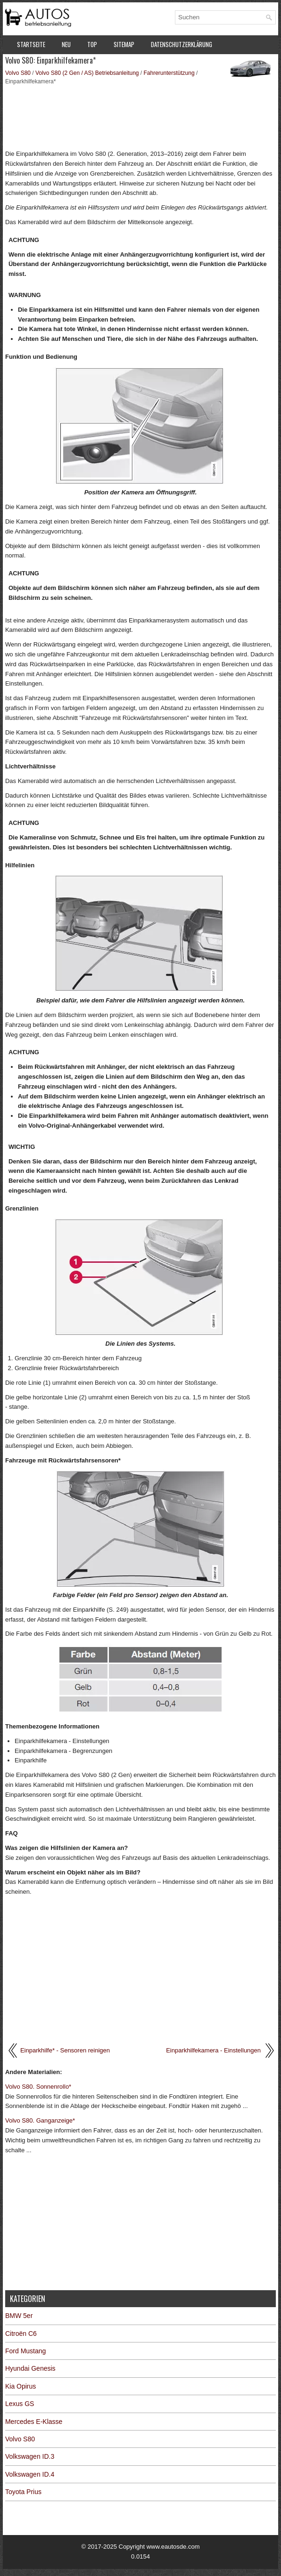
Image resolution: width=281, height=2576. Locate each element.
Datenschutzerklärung (181, 44)
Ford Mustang (25, 2351)
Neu (66, 44)
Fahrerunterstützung (169, 73)
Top (92, 44)
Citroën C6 (21, 2333)
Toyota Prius (23, 2491)
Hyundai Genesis (30, 2368)
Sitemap (124, 44)
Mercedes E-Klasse (33, 2421)
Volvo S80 (18, 73)
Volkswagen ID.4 (29, 2474)
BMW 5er (19, 2315)
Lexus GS (19, 2403)
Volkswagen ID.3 (29, 2456)
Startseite (31, 44)
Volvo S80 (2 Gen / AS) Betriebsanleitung (87, 73)
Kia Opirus (20, 2386)
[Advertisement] (140, 116)
